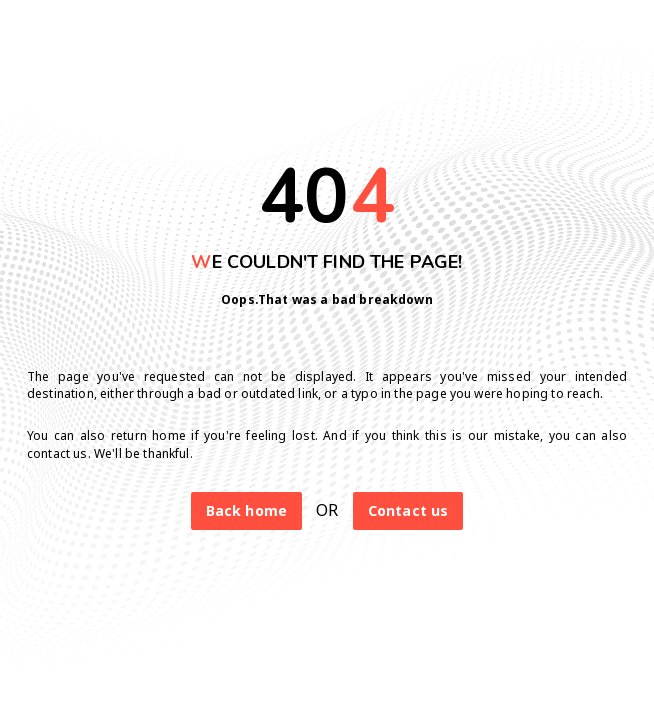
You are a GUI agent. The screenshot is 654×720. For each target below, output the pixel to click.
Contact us (408, 510)
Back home (246, 510)
